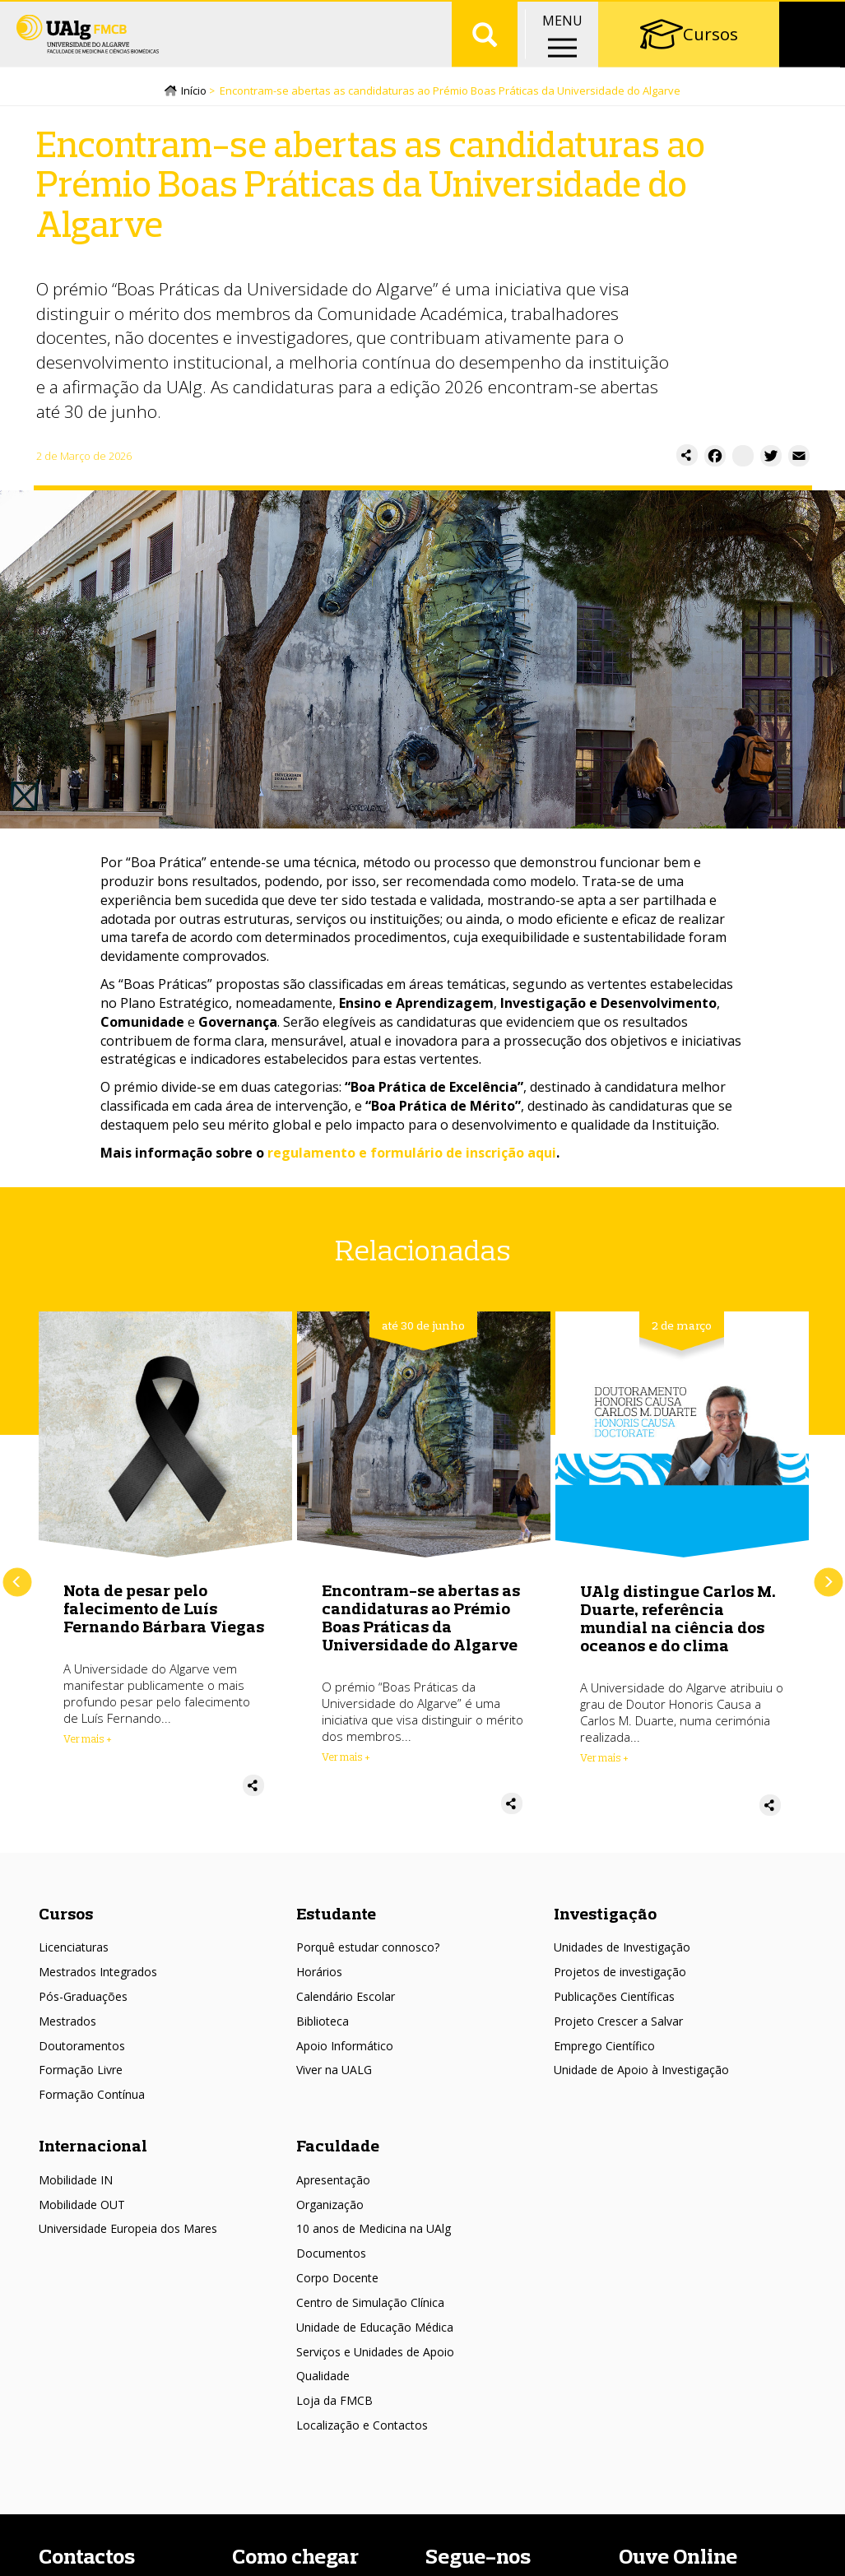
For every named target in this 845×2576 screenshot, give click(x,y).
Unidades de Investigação (622, 1969)
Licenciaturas (74, 1969)
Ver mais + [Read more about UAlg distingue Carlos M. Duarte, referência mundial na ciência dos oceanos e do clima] (604, 1779)
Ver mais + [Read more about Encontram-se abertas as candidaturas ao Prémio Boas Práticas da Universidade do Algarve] (346, 1778)
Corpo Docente (337, 2300)
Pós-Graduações (83, 2018)
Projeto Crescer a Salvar (618, 2042)
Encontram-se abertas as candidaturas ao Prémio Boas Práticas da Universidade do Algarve (421, 1638)
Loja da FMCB (334, 2422)
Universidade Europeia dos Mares (128, 2250)
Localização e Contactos (362, 2447)
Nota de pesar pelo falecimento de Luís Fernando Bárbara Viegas (163, 1629)
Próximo (828, 1604)
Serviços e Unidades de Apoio (375, 2373)
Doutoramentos (82, 2067)
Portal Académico (711, 16)
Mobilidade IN (76, 2201)
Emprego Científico (604, 2067)
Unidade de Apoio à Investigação (641, 2092)
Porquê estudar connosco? (367, 1969)
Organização (330, 2226)
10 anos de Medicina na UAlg (373, 2250)
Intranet (809, 16)
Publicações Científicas (614, 2018)
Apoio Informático (344, 2067)
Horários (319, 1994)
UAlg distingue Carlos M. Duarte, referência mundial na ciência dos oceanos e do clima (678, 1640)
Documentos (331, 2275)
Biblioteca (322, 2042)
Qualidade (323, 2398)
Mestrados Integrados (98, 1994)
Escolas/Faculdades (181, 16)
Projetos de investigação (620, 1994)
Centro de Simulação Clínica (370, 2324)
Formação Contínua (92, 2116)
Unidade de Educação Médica (374, 2348)
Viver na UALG (334, 2092)
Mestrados (67, 2042)
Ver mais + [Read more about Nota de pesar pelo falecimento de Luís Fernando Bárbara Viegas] (87, 1759)
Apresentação (333, 2201)
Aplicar (485, 66)
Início (194, 112)
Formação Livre (81, 2092)
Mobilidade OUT (82, 2226)
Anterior (16, 1604)
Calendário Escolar (345, 2018)
